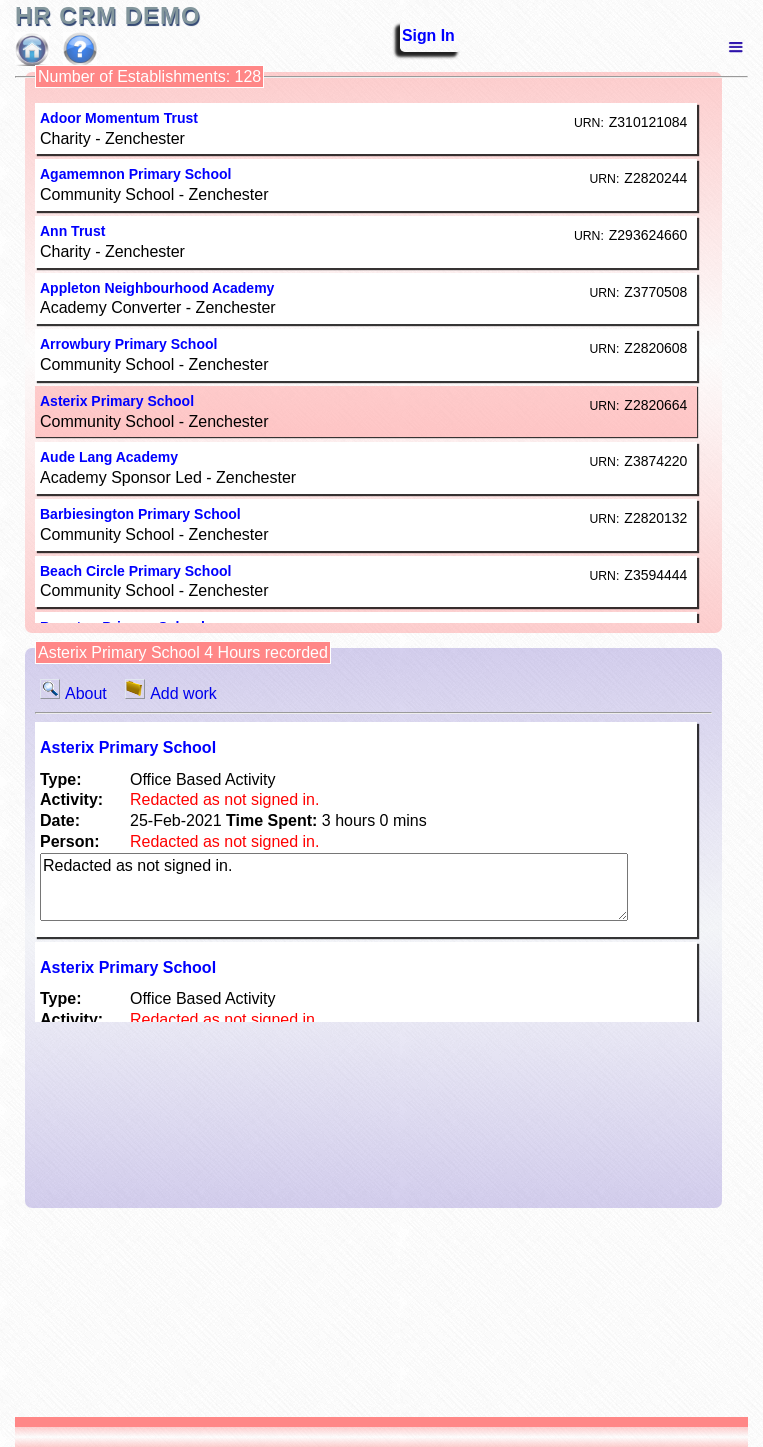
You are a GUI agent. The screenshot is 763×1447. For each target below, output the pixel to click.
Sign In (415, 36)
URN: (589, 123)
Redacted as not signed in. (334, 887)
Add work (171, 693)
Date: (60, 820)
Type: (60, 779)
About (78, 693)
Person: (70, 841)
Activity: (71, 799)
